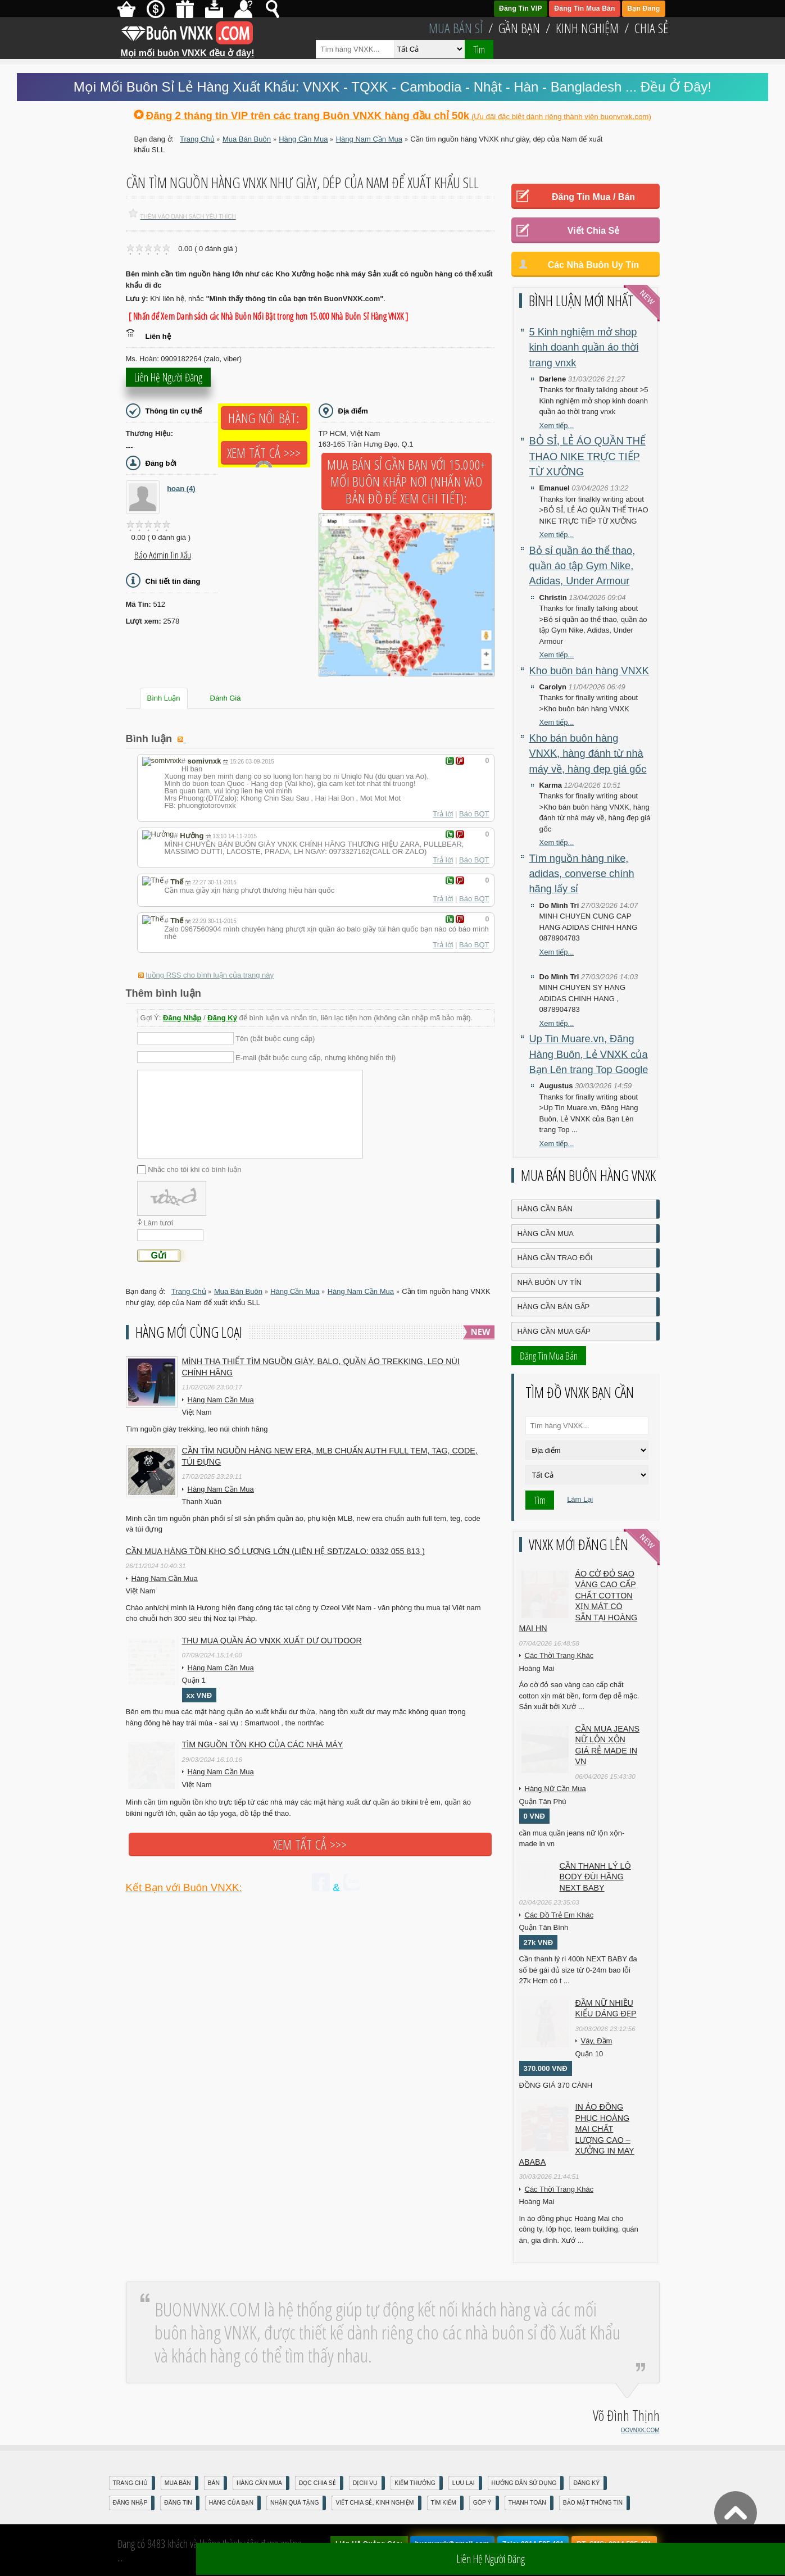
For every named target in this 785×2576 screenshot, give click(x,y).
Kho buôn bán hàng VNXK (589, 670)
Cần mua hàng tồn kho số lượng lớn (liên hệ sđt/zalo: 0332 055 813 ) (275, 1551)
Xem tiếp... (556, 425)
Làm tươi (158, 1223)
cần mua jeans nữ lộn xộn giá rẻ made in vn (607, 1745)
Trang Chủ (130, 2483)
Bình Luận (163, 698)
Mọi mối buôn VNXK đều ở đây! (187, 49)
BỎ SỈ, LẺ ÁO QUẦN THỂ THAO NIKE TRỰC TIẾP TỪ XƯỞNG (587, 456)
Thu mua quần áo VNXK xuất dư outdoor (272, 1640)
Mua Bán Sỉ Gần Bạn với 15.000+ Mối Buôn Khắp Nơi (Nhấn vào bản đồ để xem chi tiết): (406, 481)
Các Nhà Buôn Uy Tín (593, 265)
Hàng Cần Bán (545, 1209)
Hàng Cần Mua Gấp (554, 1331)
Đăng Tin (178, 2503)
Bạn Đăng (643, 8)
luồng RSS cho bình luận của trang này (210, 975)
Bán (214, 2483)
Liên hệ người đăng (168, 381)
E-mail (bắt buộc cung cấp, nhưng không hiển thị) (315, 1057)
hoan (181, 488)
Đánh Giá (225, 698)
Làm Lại (580, 1499)
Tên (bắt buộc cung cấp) (275, 1038)
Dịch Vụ (365, 2483)
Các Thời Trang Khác (559, 1655)
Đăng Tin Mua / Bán (593, 197)
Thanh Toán (527, 2503)
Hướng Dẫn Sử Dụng (524, 2483)
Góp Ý (482, 2503)
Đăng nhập (130, 2503)
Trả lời (443, 814)
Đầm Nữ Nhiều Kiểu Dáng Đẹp (606, 2008)
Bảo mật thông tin (593, 2503)
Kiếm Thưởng (414, 2483)
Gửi (159, 1255)
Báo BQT (474, 814)
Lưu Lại (463, 2483)
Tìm (479, 49)
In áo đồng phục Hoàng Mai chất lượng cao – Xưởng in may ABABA (576, 2134)
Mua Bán (178, 2483)
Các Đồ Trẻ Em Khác (559, 1915)
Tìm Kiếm (443, 2503)
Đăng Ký (222, 1018)
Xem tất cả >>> (264, 452)
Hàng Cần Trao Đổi (555, 1257)
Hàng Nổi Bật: (263, 418)
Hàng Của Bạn (231, 2503)
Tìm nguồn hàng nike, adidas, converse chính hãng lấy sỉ (581, 874)
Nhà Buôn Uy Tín (550, 1282)
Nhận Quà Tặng (294, 2503)
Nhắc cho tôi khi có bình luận (194, 1169)
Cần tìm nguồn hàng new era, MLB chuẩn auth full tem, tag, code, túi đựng (330, 1456)
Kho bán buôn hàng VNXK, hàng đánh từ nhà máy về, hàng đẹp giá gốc (588, 754)
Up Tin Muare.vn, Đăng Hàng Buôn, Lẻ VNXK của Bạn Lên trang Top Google (588, 1054)
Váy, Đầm (596, 2041)
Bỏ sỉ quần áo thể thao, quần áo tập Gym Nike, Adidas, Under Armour (582, 566)
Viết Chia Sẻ (593, 230)
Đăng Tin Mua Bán (584, 8)
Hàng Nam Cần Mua (221, 1400)
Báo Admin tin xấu (162, 555)
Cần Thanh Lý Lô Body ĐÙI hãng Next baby (595, 1876)
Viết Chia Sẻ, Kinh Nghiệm (374, 2503)
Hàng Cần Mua (546, 1233)
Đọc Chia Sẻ (317, 2483)
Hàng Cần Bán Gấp (554, 1306)
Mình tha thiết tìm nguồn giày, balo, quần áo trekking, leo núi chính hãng (321, 1367)
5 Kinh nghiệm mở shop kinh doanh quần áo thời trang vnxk (584, 347)
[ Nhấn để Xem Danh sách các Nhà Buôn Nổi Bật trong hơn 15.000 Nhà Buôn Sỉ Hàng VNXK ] (269, 316)
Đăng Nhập (182, 1018)
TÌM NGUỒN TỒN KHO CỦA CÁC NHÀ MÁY (262, 1744)
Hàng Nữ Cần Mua (555, 1788)
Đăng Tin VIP (520, 8)
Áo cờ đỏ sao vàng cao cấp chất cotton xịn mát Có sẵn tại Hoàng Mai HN (578, 1601)
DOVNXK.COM (640, 2430)
